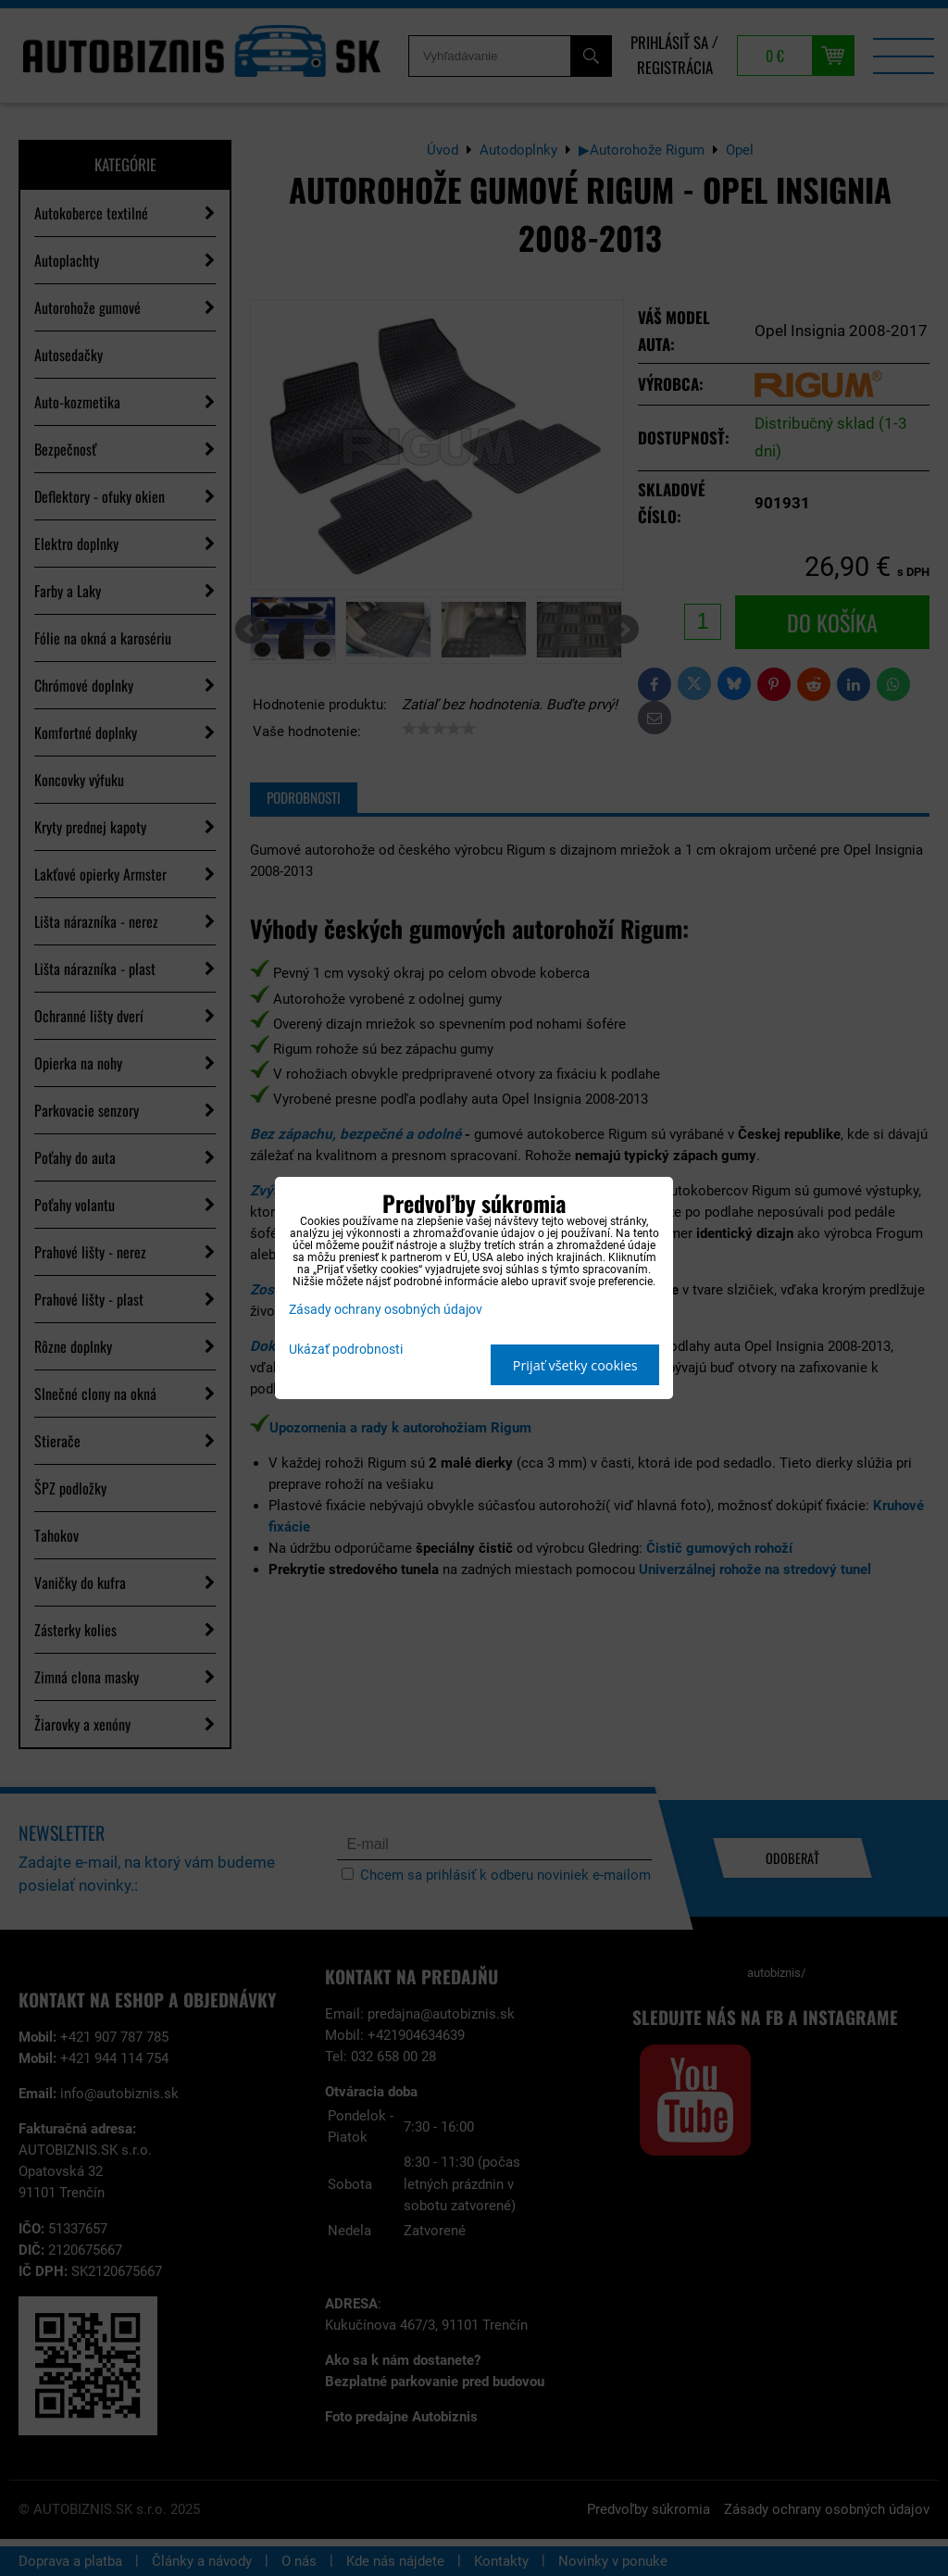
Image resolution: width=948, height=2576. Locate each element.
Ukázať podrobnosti (346, 1350)
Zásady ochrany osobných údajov (385, 1310)
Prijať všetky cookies (575, 1365)
